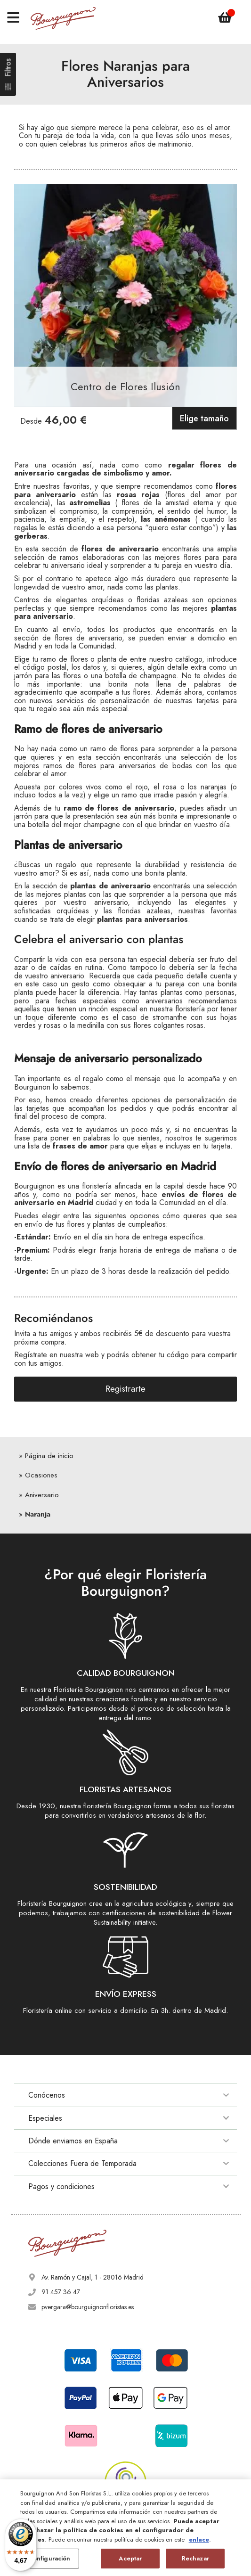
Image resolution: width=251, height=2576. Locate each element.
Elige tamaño (204, 418)
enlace (199, 2539)
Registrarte (125, 1389)
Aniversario (42, 1495)
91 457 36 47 (60, 2292)
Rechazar (195, 2558)
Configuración (50, 2558)
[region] (125, 2527)
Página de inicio (49, 1456)
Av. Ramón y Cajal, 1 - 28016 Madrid (92, 2277)
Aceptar (130, 2558)
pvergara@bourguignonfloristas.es (87, 2307)
